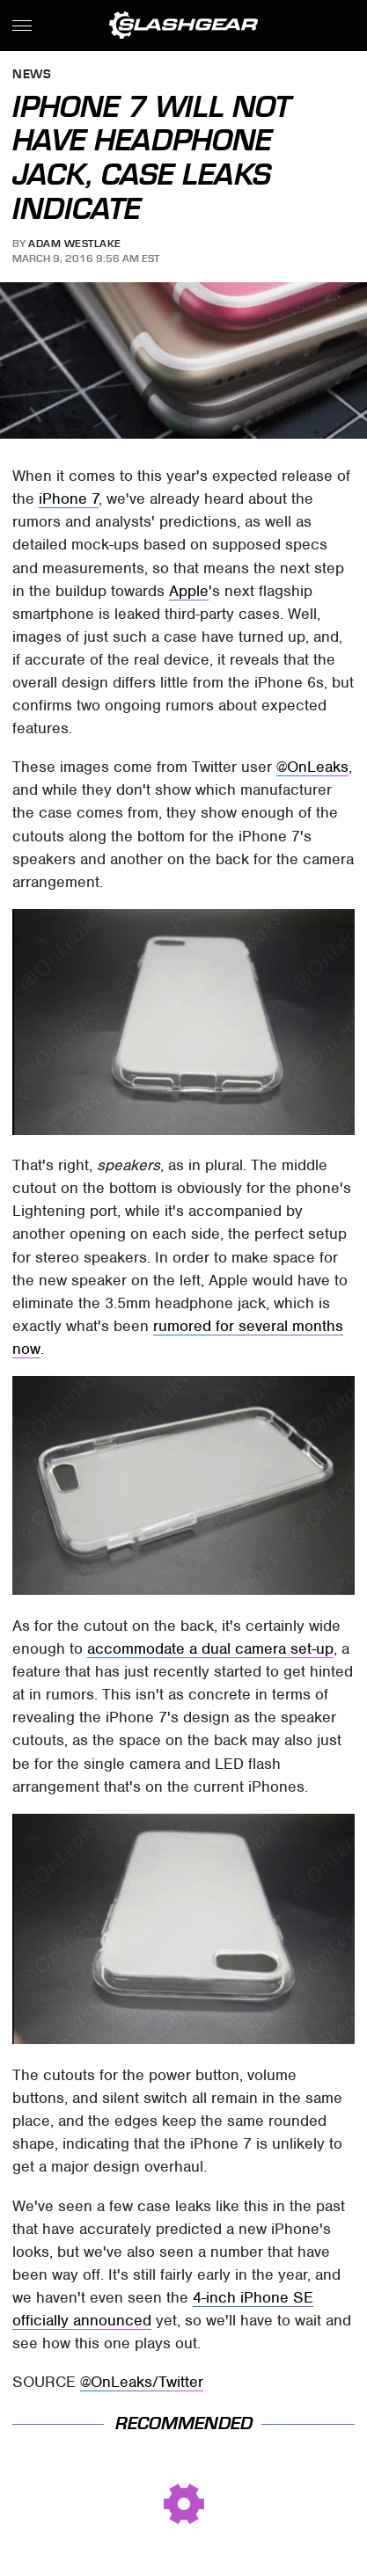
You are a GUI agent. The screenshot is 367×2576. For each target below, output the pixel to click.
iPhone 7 (69, 498)
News (31, 75)
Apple (189, 590)
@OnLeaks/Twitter (141, 2381)
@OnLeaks (312, 766)
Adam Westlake (74, 243)
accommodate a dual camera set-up (210, 1648)
